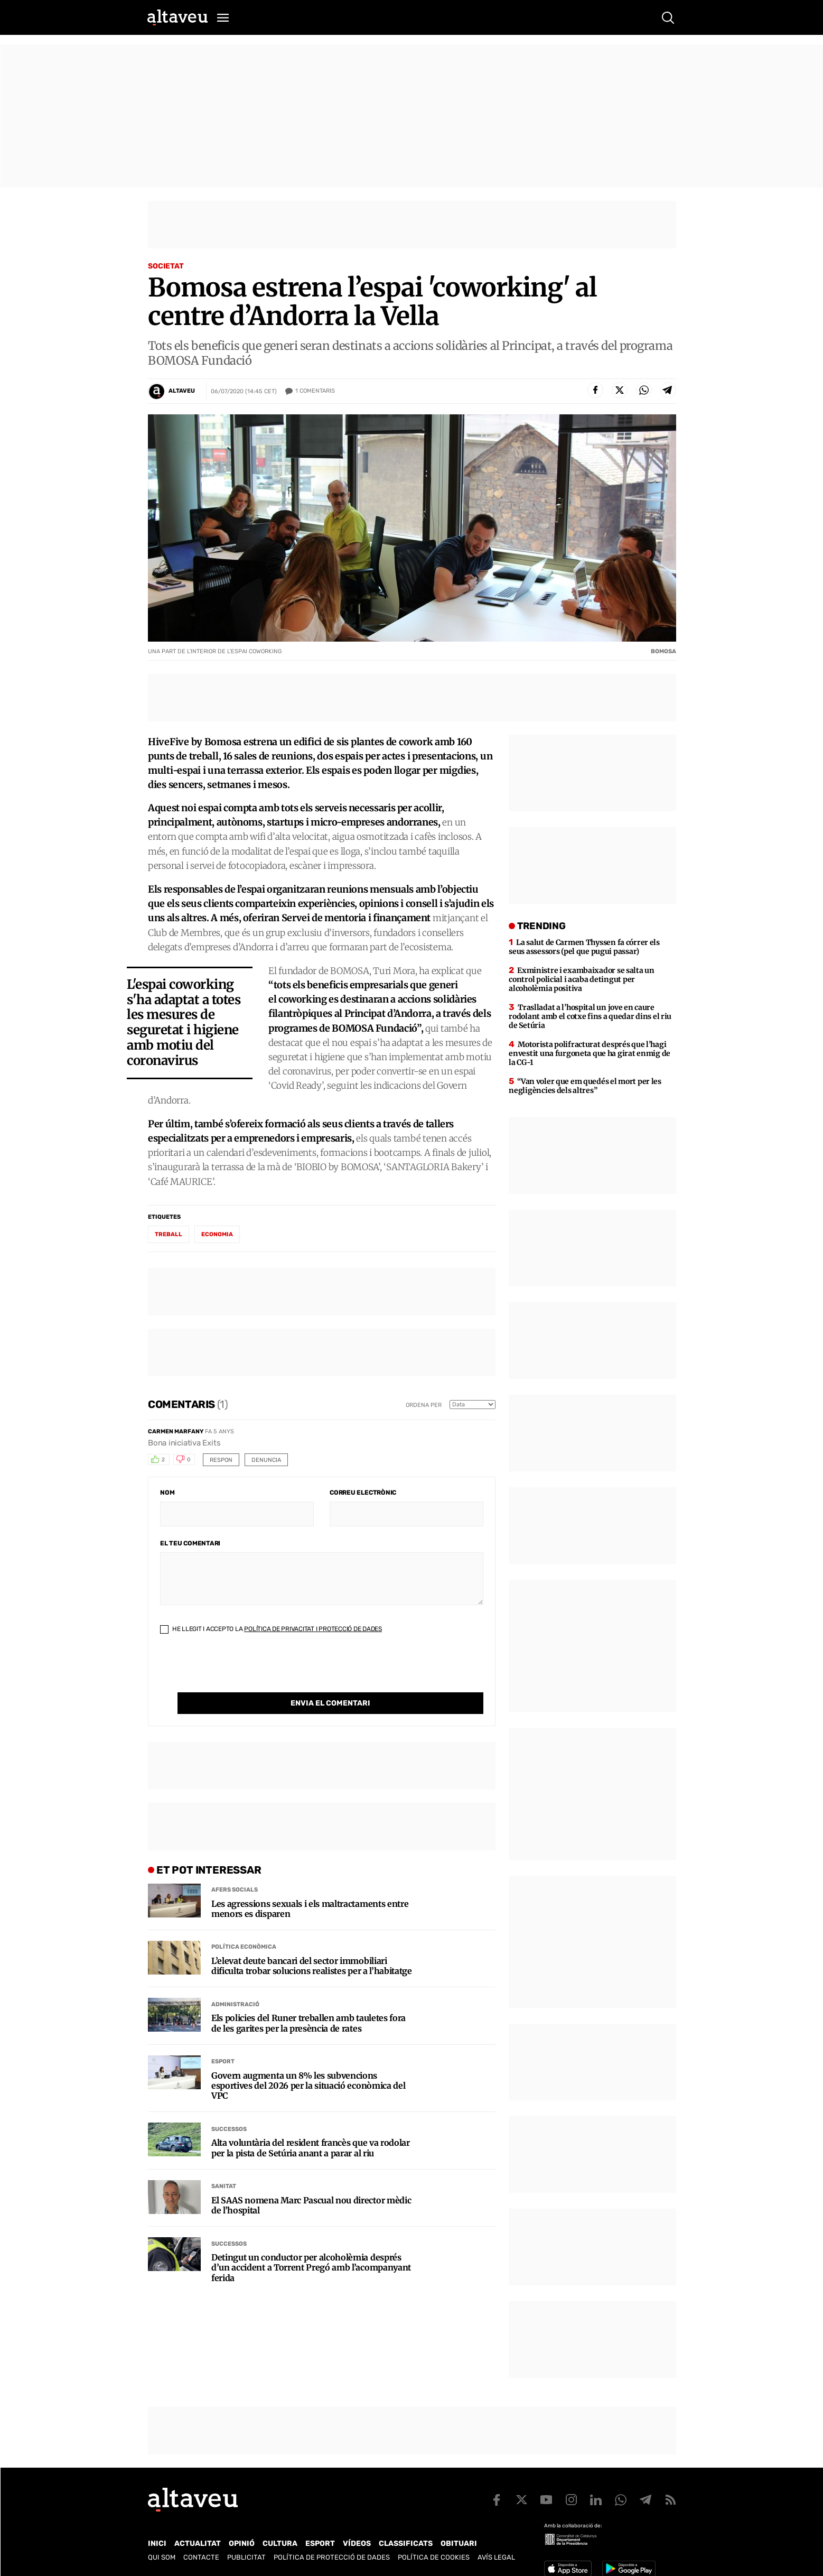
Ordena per (424, 1405)
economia (217, 1234)
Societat (166, 266)
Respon (221, 1460)
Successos (229, 2107)
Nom (167, 1492)
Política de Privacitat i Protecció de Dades (313, 1629)
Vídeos (357, 2543)
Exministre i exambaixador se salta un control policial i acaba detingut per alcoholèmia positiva (581, 979)
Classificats (406, 2543)
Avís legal (496, 2557)
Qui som (161, 2557)
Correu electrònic (363, 1492)
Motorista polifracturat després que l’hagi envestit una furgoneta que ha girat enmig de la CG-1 (589, 1053)
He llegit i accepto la (271, 1629)
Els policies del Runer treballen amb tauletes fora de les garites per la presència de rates (308, 2001)
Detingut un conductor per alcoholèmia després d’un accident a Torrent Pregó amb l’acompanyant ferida (311, 2246)
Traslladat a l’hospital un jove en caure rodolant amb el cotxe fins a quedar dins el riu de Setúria (590, 1016)
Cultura (280, 2543)
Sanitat (223, 2164)
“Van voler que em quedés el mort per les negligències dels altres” (585, 1086)
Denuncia (266, 1460)
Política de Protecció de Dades (332, 2557)
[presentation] (240, 1671)
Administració (235, 1982)
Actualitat (197, 2543)
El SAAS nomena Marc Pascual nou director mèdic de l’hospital (311, 2184)
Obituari (459, 2543)
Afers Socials (234, 1868)
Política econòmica (243, 1925)
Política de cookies (434, 2557)
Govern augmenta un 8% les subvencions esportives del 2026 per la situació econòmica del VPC (308, 2064)
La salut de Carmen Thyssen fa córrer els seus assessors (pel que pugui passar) (584, 947)
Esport (223, 2039)
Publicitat (246, 2557)
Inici (157, 2543)
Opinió (242, 2543)
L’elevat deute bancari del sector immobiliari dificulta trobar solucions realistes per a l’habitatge (311, 1944)
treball (168, 1234)
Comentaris (315, 391)
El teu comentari (190, 1543)
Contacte (201, 2557)
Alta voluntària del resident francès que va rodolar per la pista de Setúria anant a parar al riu (310, 2126)
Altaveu (182, 390)
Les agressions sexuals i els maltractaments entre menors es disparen (309, 1887)
